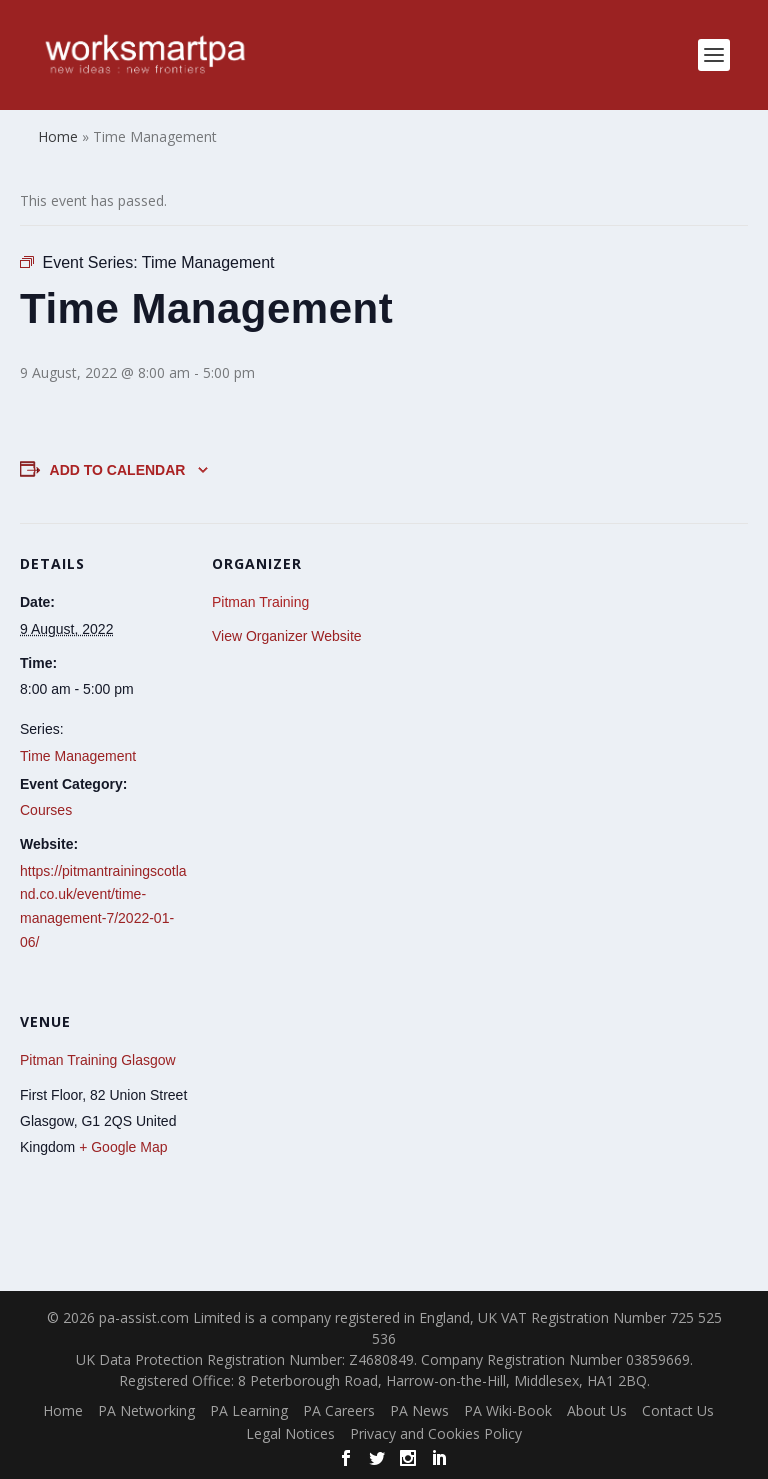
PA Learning (249, 1410)
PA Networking (146, 1410)
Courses (46, 810)
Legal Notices (290, 1433)
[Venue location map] (317, 1118)
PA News (419, 1410)
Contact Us (678, 1410)
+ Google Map (123, 1147)
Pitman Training (260, 602)
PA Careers (339, 1410)
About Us (597, 1410)
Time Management (78, 756)
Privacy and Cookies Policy (436, 1433)
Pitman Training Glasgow (98, 1060)
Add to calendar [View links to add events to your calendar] (118, 470)
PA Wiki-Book (508, 1410)
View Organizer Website (287, 636)
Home (63, 1410)
